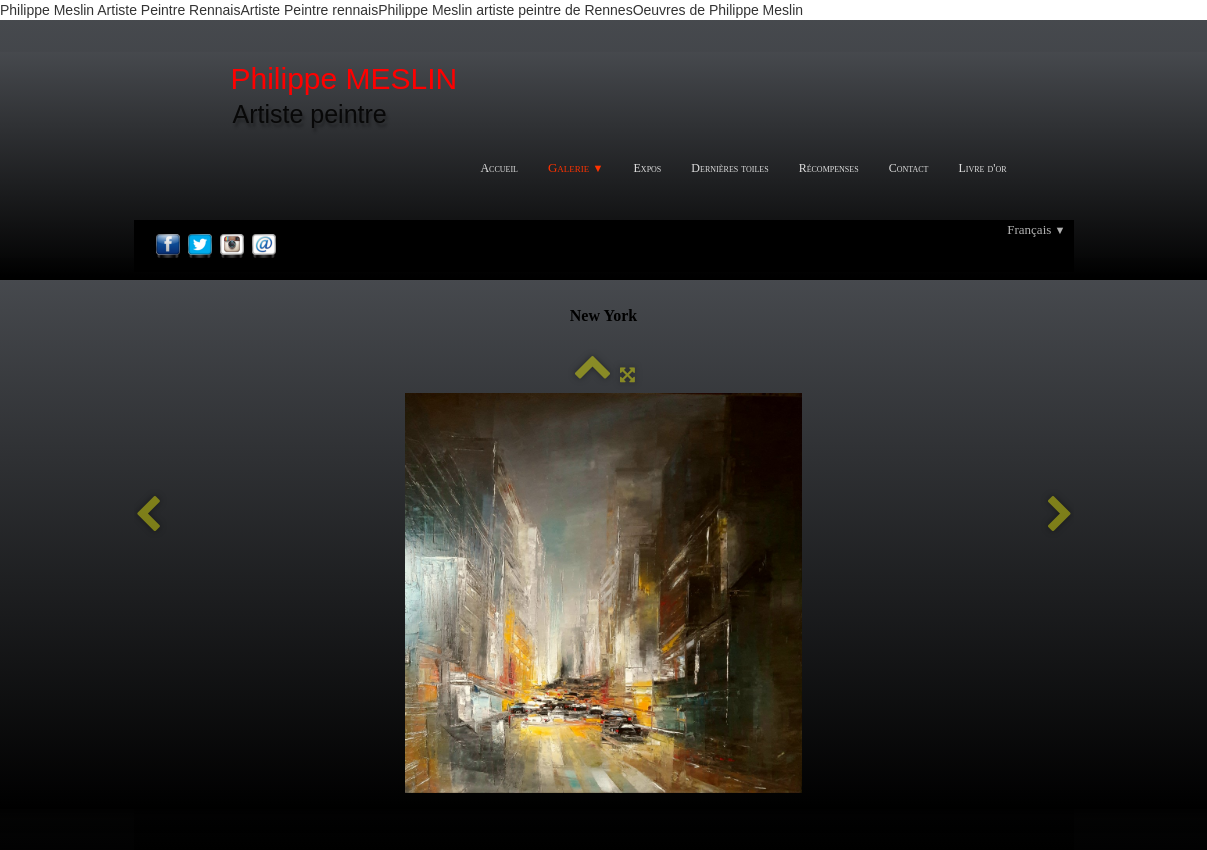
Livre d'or (982, 168)
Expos (648, 168)
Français (1036, 229)
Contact (909, 168)
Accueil (499, 168)
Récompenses (829, 168)
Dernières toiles (729, 168)
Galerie (576, 167)
